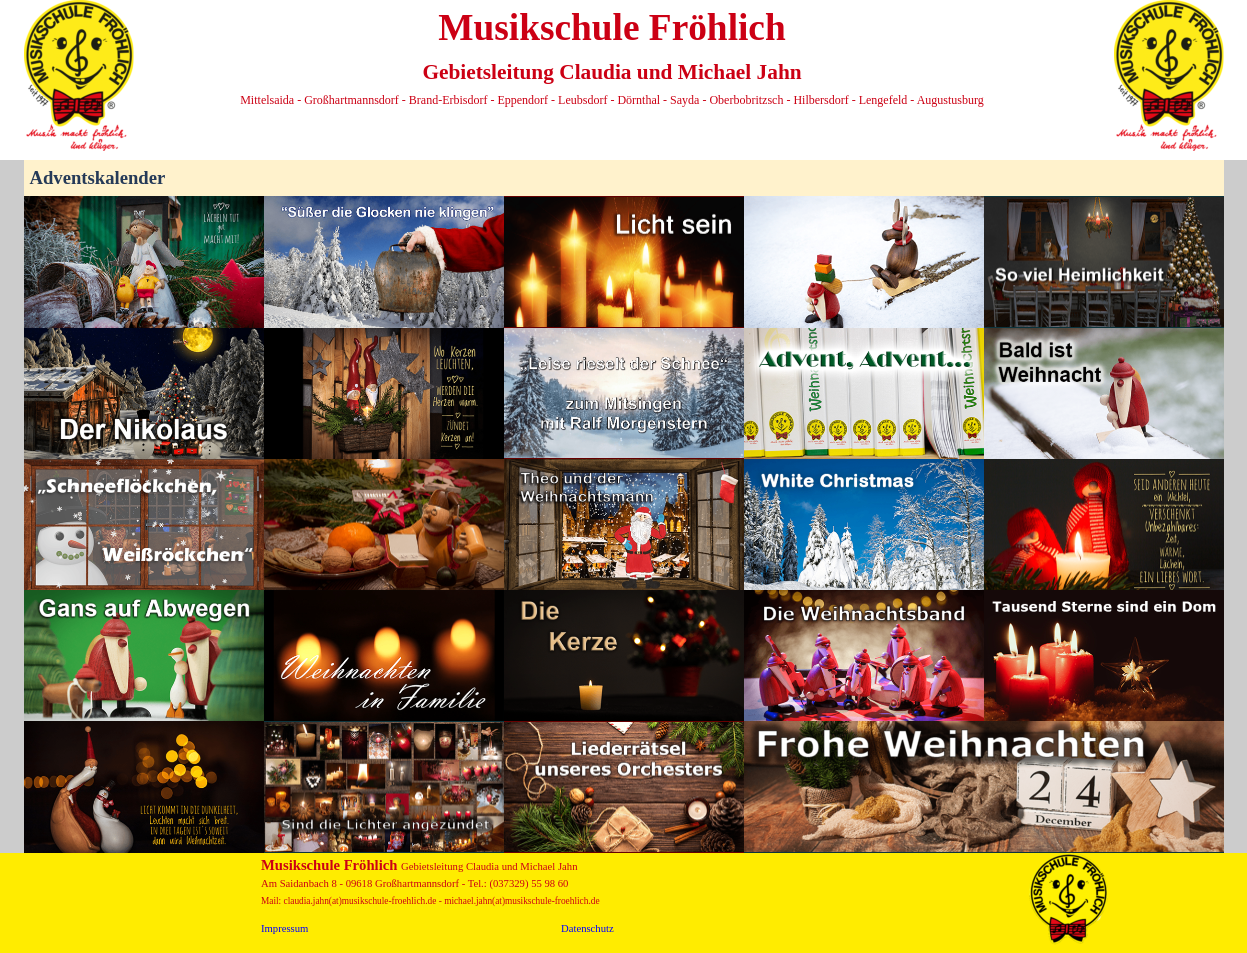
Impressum (284, 928)
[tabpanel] (612, 55)
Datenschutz (587, 928)
